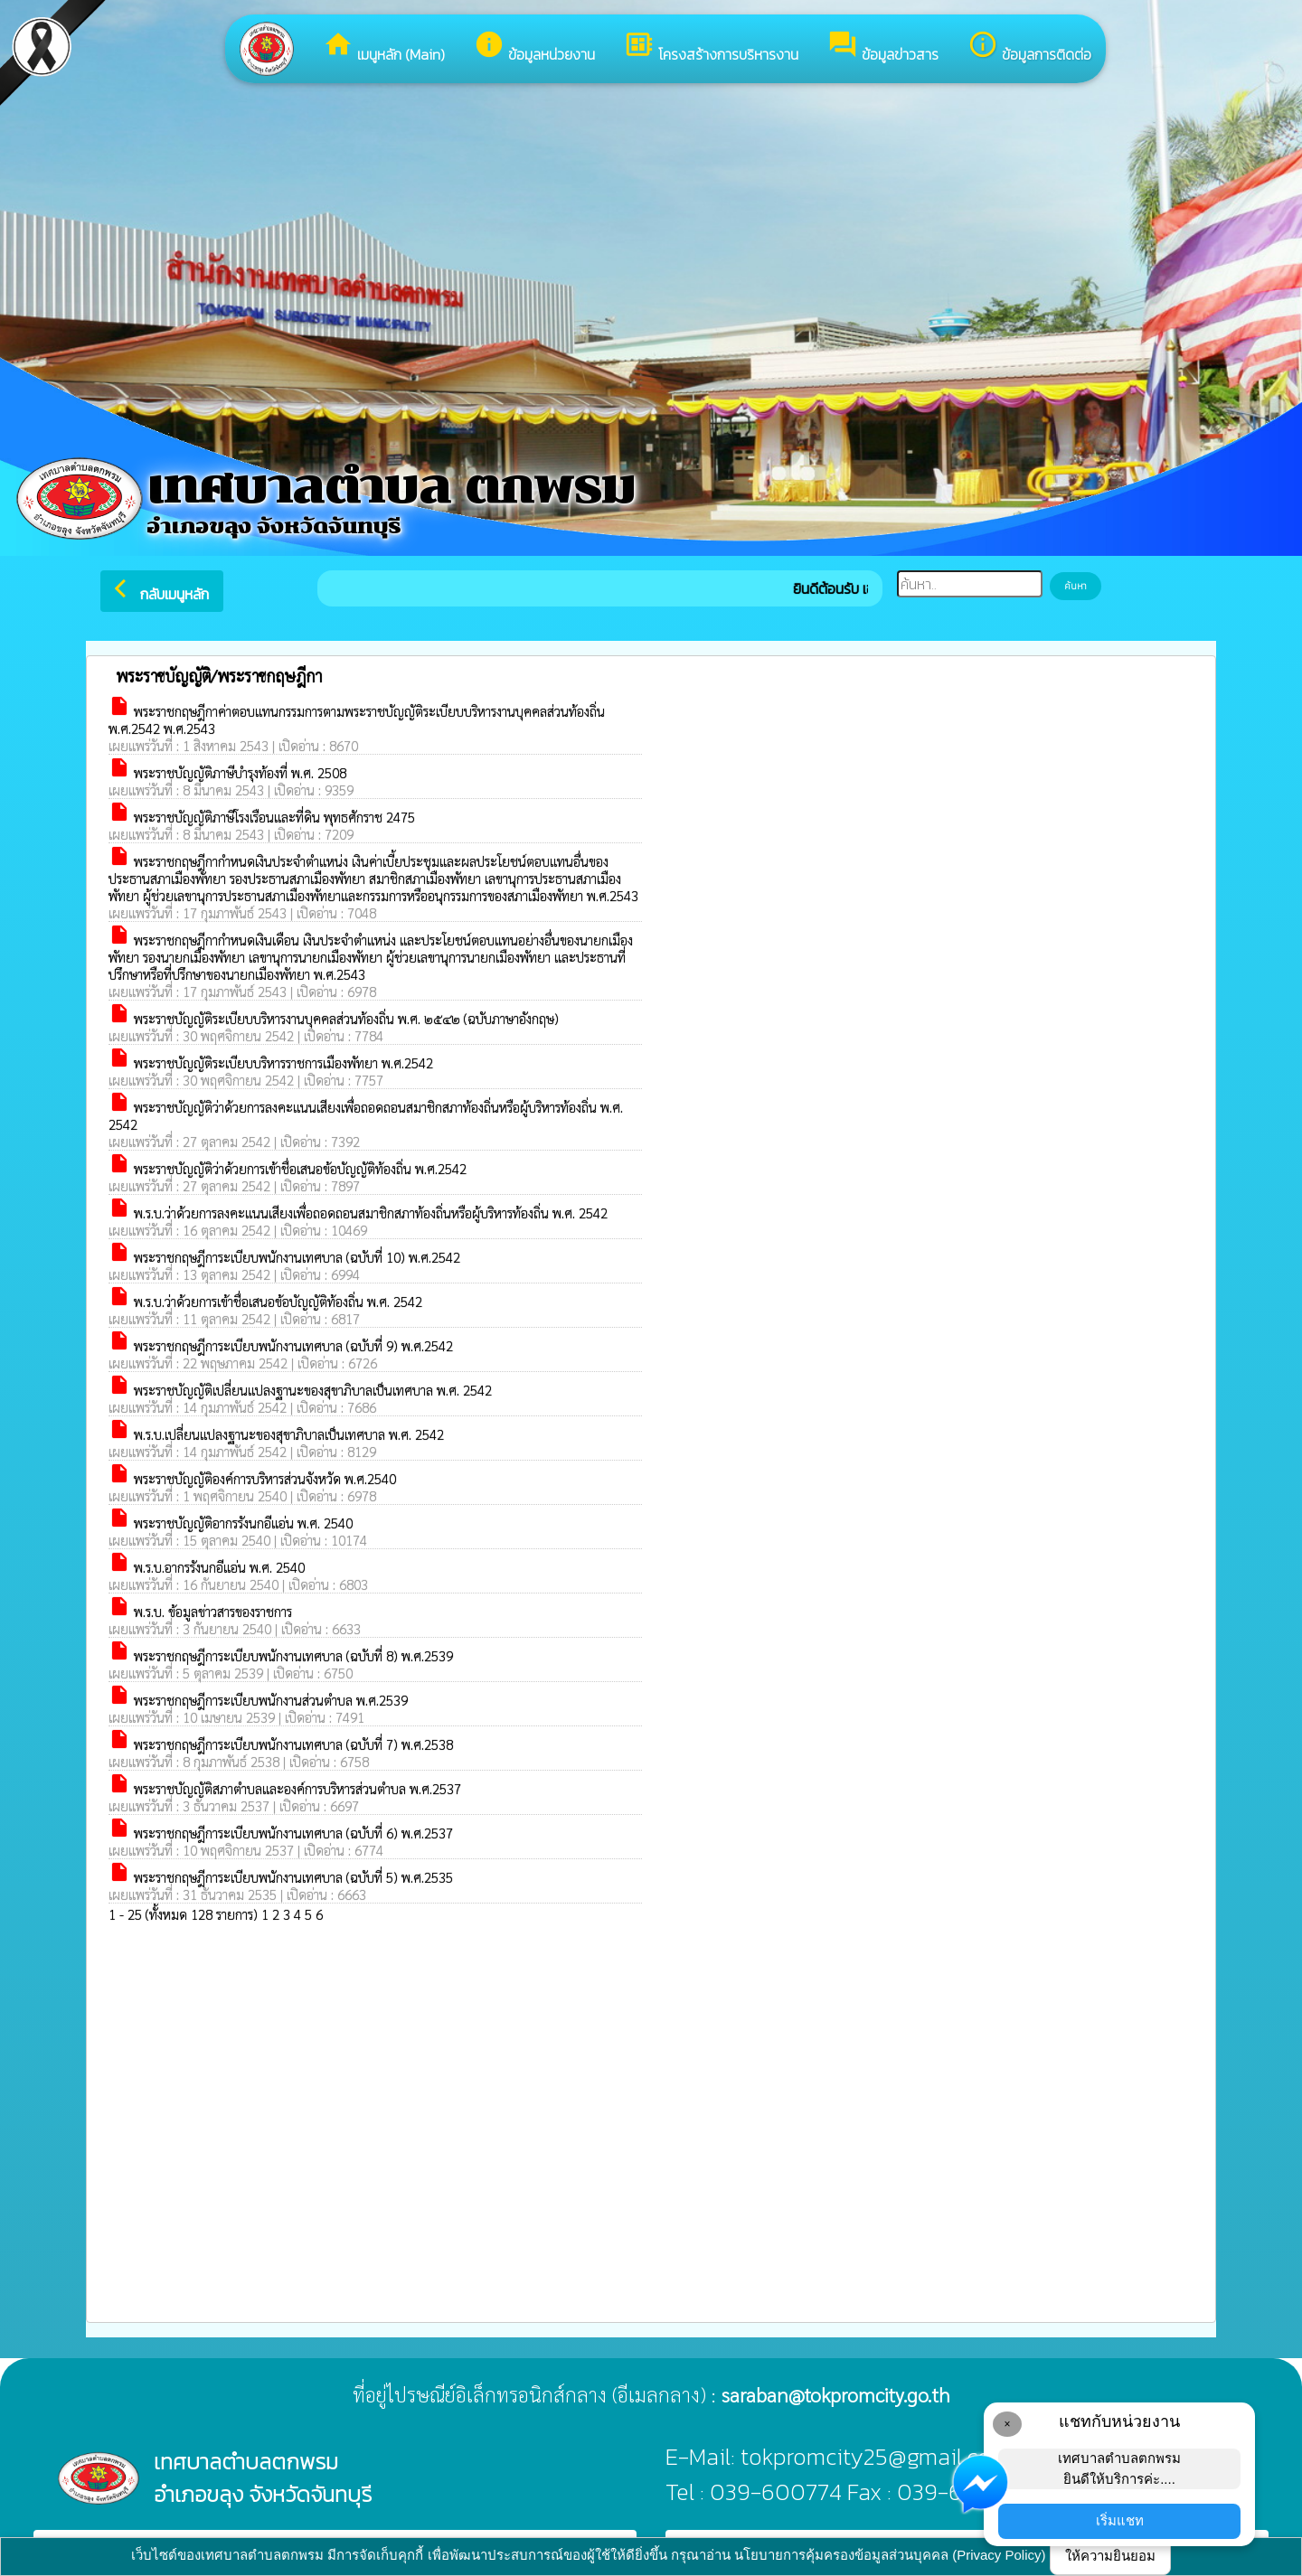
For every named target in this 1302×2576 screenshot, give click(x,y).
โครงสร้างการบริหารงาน (711, 47)
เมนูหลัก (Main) (384, 47)
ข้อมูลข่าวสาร (883, 47)
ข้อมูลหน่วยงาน (534, 47)
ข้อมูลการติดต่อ (1029, 47)
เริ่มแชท (1120, 2520)
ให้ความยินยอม (1110, 2555)
